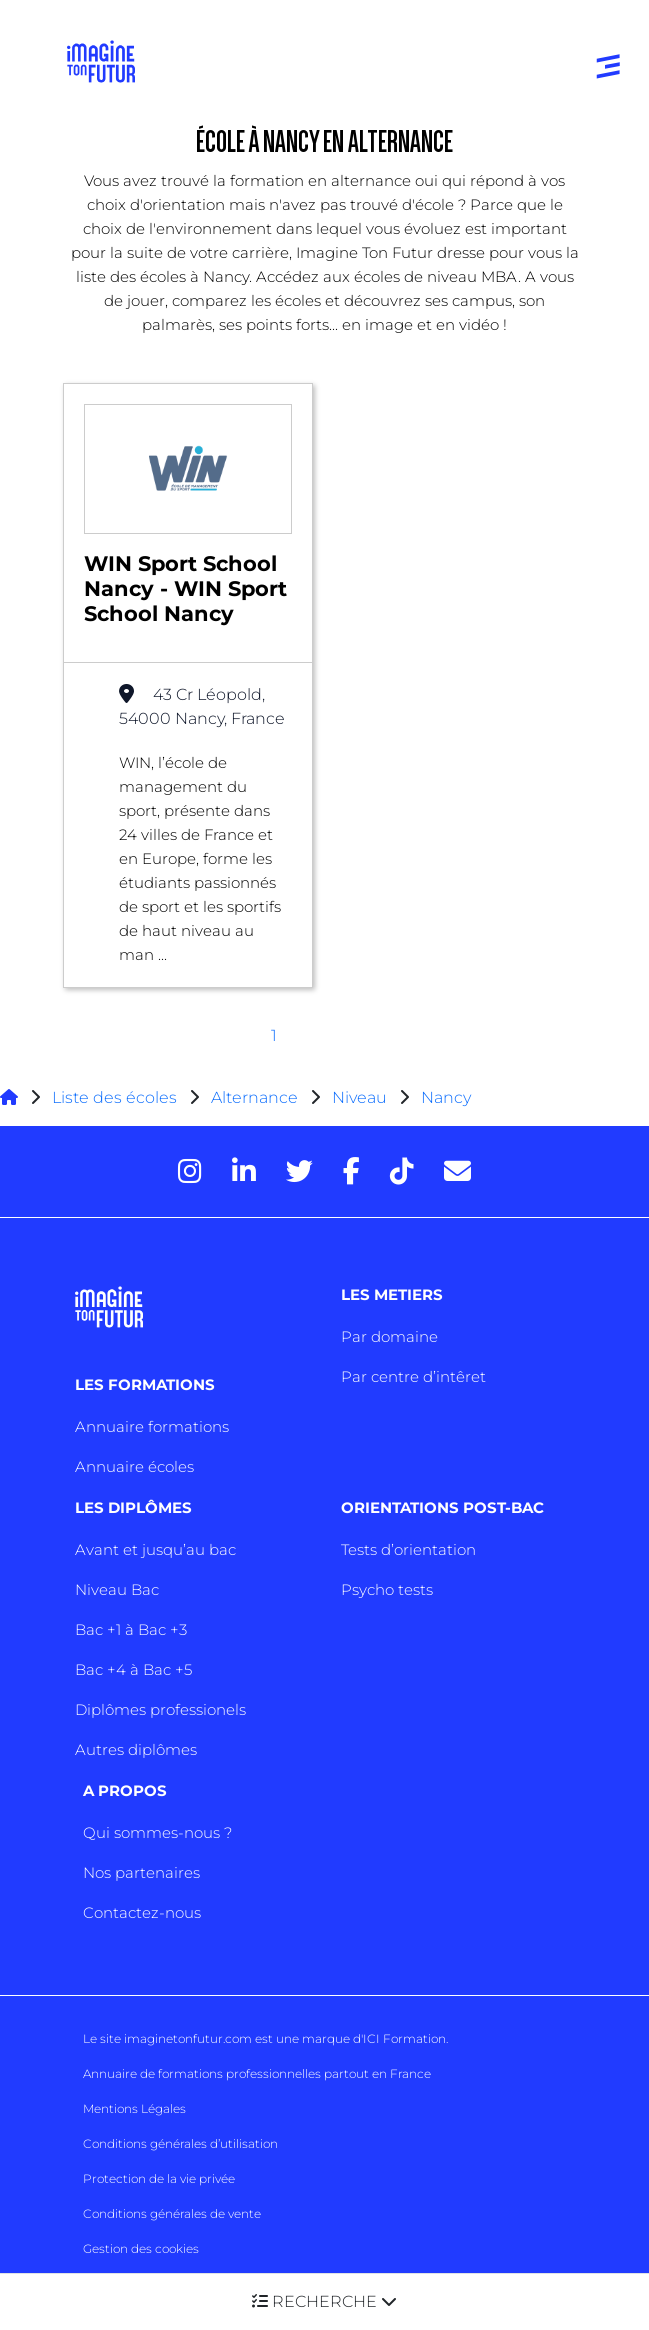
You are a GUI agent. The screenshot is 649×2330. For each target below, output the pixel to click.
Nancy (446, 1097)
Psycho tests (387, 1589)
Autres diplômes (136, 1749)
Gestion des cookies (141, 2248)
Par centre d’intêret (413, 1376)
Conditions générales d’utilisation (180, 2143)
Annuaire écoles (134, 1466)
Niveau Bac (117, 1589)
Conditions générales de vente (172, 2213)
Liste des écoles (114, 1097)
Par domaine (389, 1336)
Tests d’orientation (408, 1549)
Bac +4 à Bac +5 (133, 1669)
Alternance (254, 1097)
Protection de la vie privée (159, 2178)
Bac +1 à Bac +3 (131, 1629)
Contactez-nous (142, 1912)
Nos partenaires (141, 1872)
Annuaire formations (152, 1426)
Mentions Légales (134, 2108)
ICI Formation (404, 2038)
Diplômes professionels (160, 1709)
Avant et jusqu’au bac (155, 1549)
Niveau (361, 1097)
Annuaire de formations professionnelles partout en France (257, 2073)
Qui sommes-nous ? (157, 1832)
